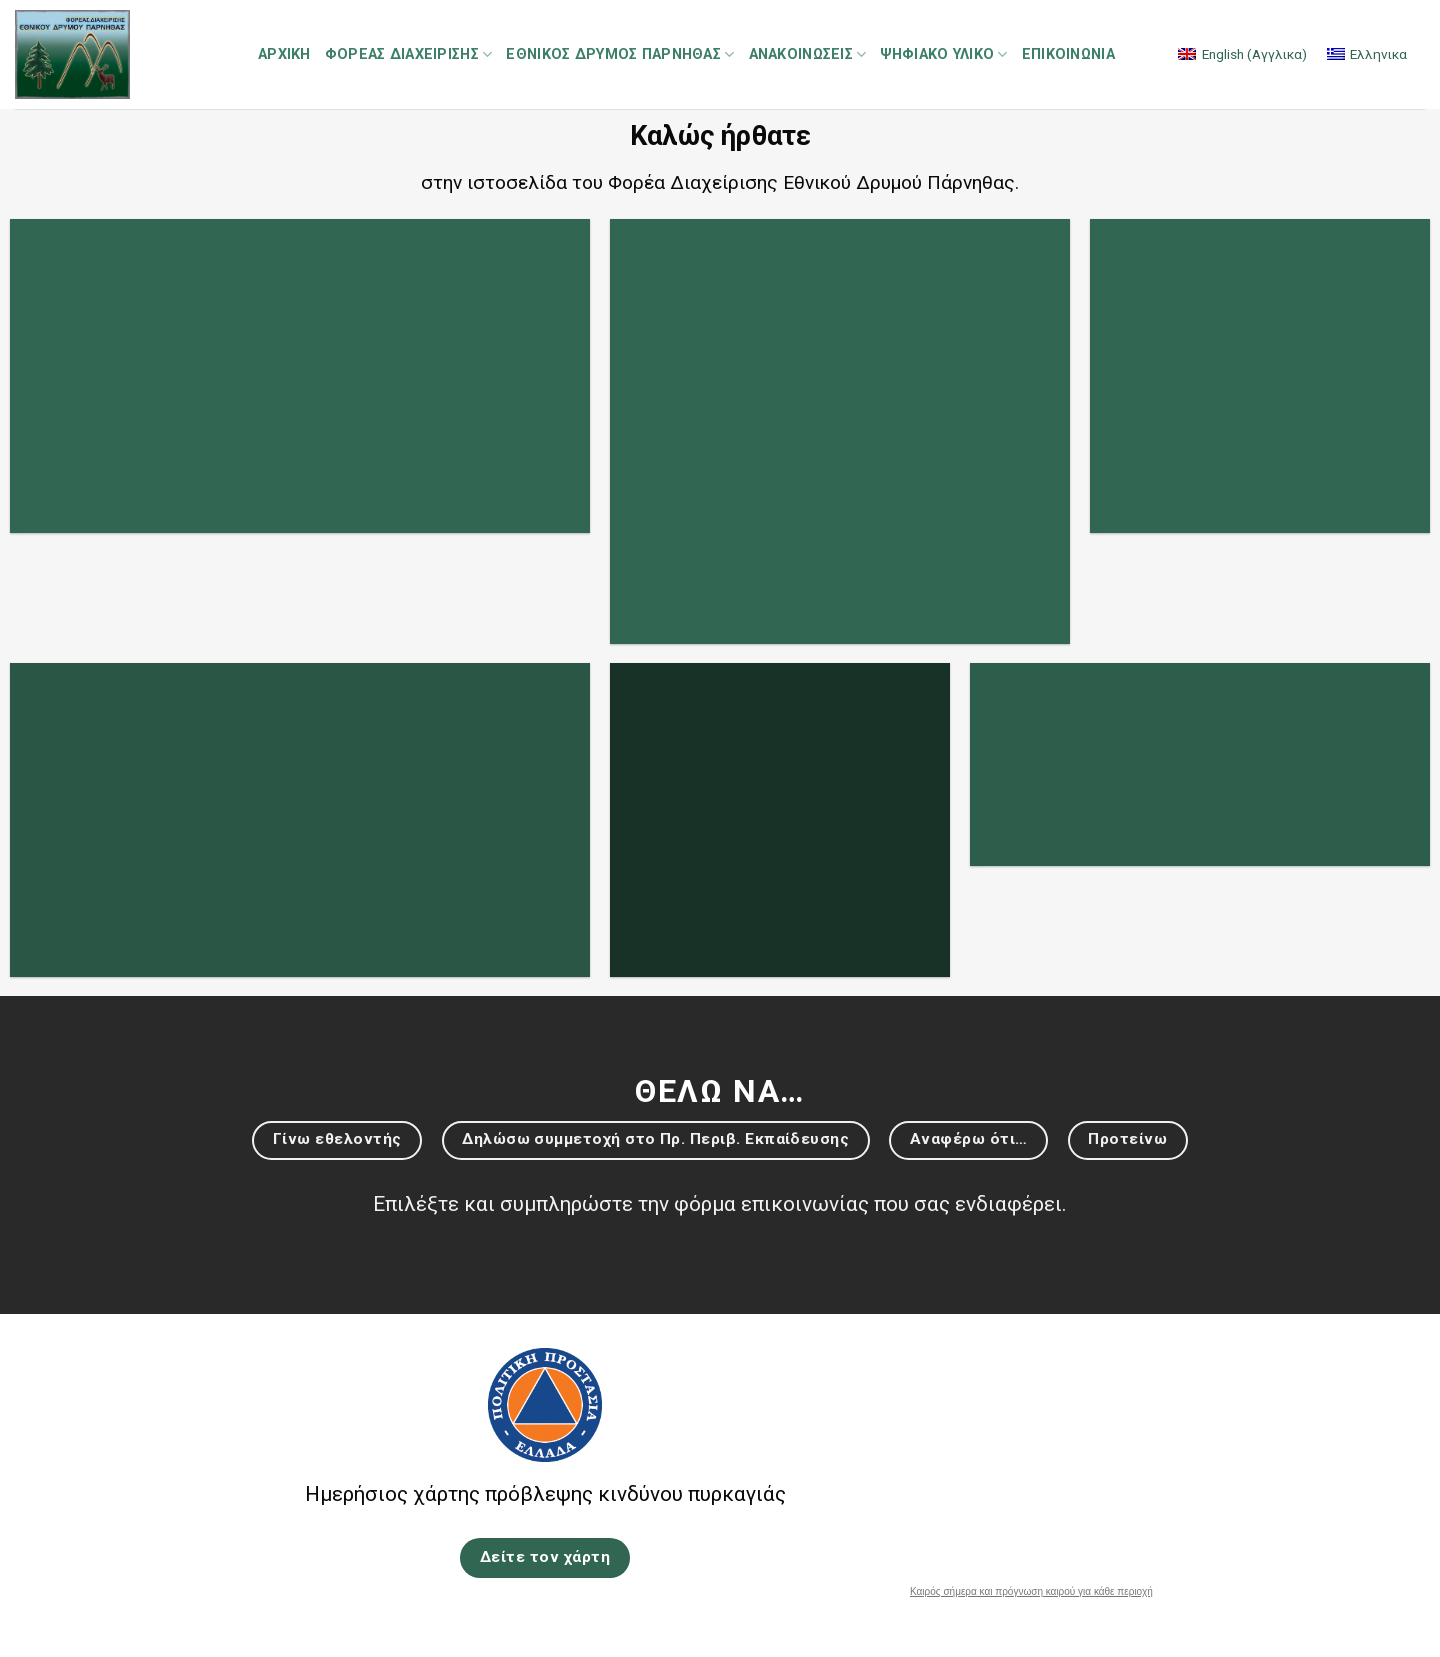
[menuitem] (1242, 54)
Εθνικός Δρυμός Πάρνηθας (620, 54)
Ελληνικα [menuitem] (1378, 54)
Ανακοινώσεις (808, 54)
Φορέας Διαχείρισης (409, 54)
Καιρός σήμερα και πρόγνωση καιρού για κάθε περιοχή (1031, 1592)
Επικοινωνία (1068, 54)
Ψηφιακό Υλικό (943, 54)
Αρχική (284, 54)
